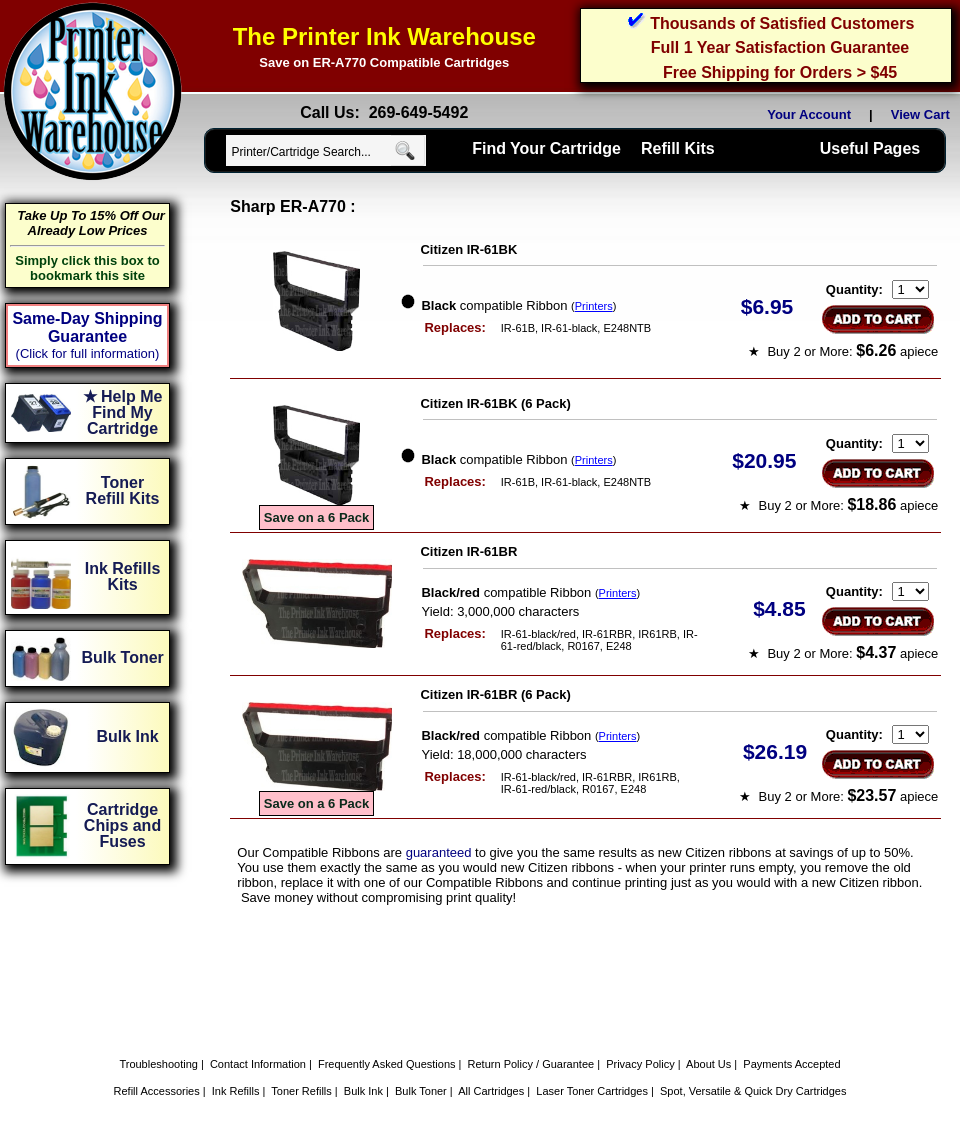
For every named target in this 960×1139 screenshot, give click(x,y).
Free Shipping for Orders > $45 (780, 72)
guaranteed (439, 852)
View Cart (924, 114)
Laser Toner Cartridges (592, 1091)
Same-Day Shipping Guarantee (87, 327)
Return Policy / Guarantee (531, 1064)
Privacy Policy (640, 1064)
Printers (594, 306)
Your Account (809, 114)
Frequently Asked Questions (387, 1064)
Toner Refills (301, 1091)
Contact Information (258, 1064)
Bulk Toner (421, 1091)
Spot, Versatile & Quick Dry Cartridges (753, 1091)
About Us (708, 1064)
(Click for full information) (88, 353)
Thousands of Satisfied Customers (782, 23)
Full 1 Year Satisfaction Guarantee (780, 47)
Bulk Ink (363, 1091)
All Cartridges (491, 1091)
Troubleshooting (158, 1064)
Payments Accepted (791, 1064)
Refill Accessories (157, 1091)
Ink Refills (236, 1091)
